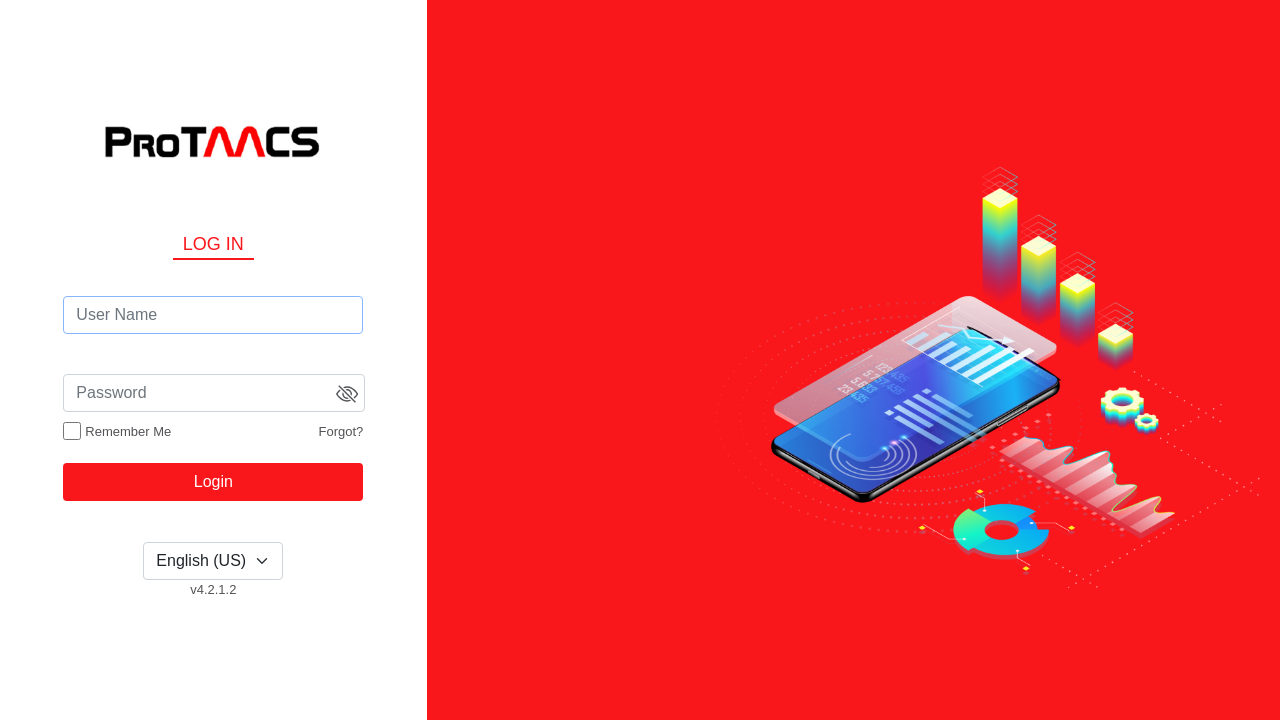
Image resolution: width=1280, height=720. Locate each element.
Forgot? (341, 431)
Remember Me (128, 431)
